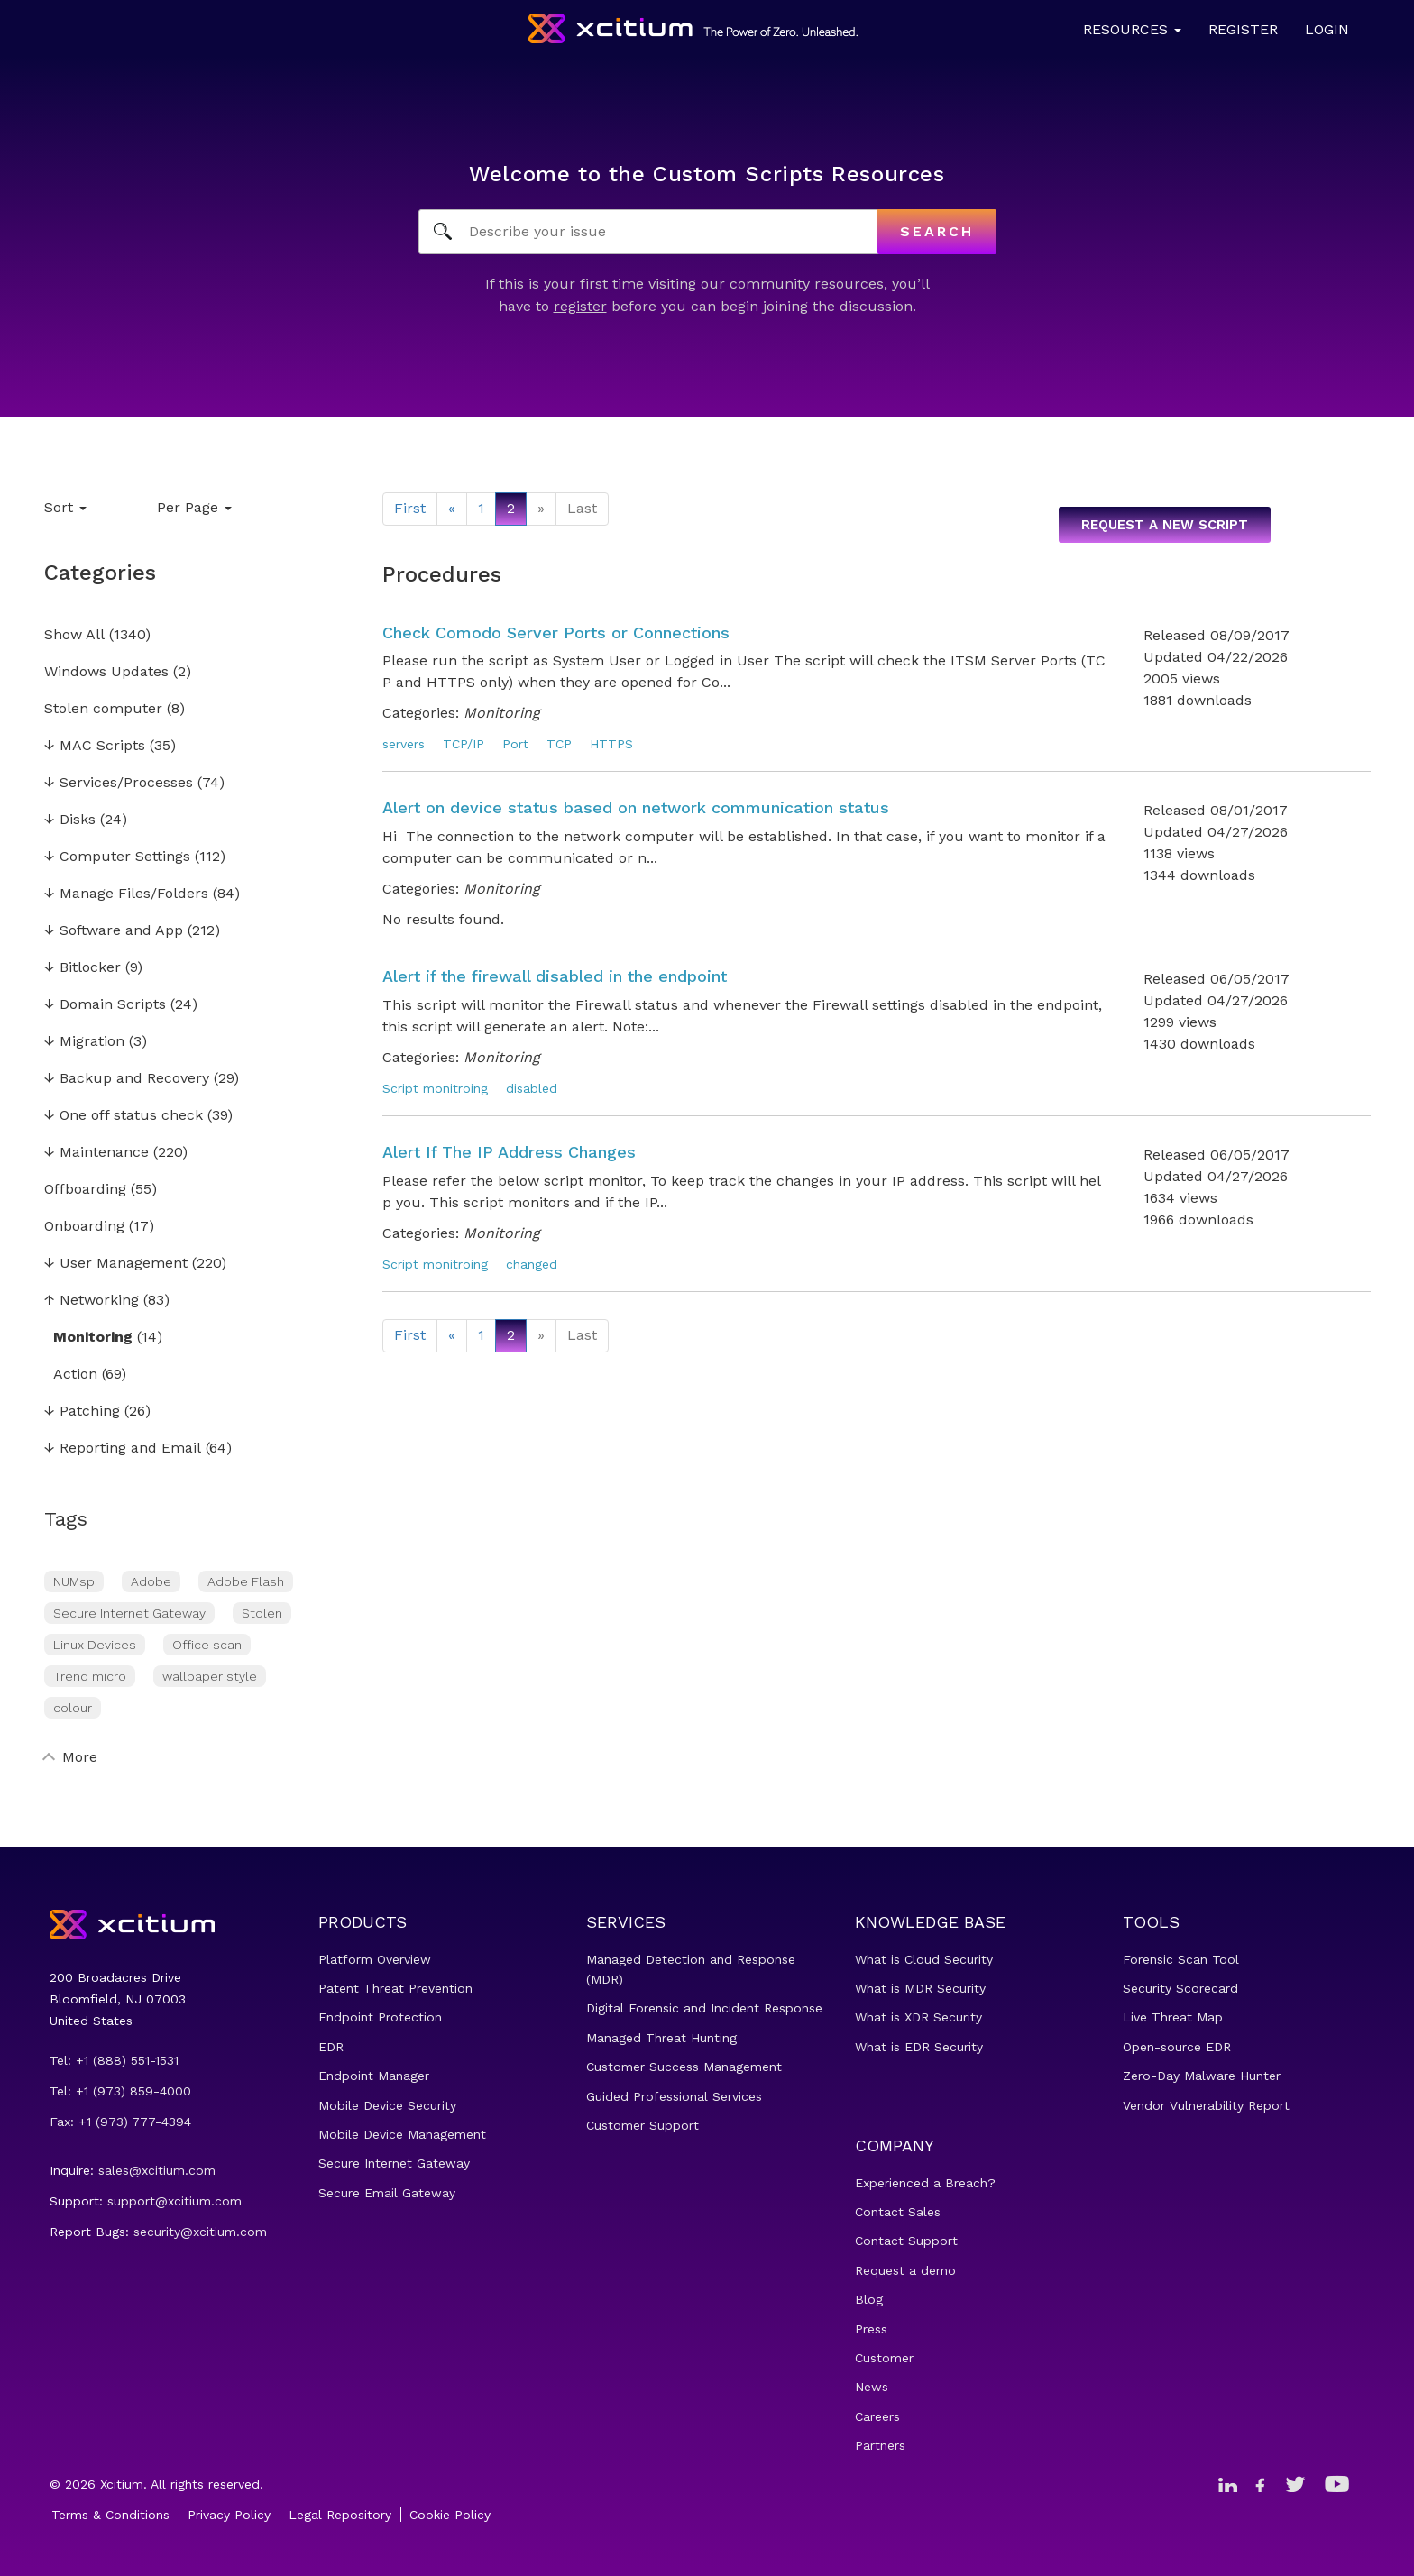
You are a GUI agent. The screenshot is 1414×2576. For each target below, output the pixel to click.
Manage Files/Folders (126, 894)
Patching (82, 1411)
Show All (74, 635)
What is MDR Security (920, 1988)
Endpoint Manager (373, 2075)
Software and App (113, 931)
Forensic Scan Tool (1181, 1959)
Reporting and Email (122, 1448)
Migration (84, 1042)
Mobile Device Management (402, 2134)
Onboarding (84, 1226)
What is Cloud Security (924, 1959)
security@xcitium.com (200, 2231)
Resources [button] (1132, 29)
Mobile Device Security (387, 2105)
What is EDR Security (919, 2047)
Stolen (262, 1613)
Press (871, 2329)
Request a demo (905, 2270)
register (580, 306)
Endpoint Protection (380, 2017)
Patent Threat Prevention (395, 1988)
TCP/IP (463, 744)
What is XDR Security (918, 2017)
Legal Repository (340, 2514)
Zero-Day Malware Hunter (1202, 2075)
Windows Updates (106, 672)
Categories (100, 572)
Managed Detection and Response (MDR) (690, 1969)
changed (531, 1264)
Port (515, 744)
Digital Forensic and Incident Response (704, 2008)
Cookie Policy (450, 2514)
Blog (869, 2299)
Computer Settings (117, 857)
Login (1327, 29)
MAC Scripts (94, 746)
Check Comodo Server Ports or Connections (556, 632)
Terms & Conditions (110, 2514)
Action (75, 1374)
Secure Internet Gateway (129, 1613)
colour (72, 1708)
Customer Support (642, 2125)
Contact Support (906, 2240)
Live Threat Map (1173, 2017)
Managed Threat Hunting (661, 2038)
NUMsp (74, 1581)
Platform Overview (374, 1959)
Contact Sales (898, 2212)
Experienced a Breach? (925, 2183)
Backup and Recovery (126, 1078)
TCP (559, 744)
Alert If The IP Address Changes (509, 1151)
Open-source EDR (1177, 2047)
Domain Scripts (105, 1005)
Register (1243, 29)
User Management (116, 1263)
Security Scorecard (1180, 1988)
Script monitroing (435, 1088)
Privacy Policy (229, 2514)
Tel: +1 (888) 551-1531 (114, 2060)
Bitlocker (82, 968)
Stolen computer (103, 709)
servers (403, 744)
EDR (331, 2047)
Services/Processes (118, 783)
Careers (877, 2416)
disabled (531, 1088)
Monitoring (93, 1337)
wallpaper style (209, 1676)
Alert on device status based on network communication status (635, 807)
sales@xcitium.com (157, 2170)
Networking (91, 1300)
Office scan (207, 1644)
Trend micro (89, 1676)
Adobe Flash (245, 1581)
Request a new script (1164, 525)
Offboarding (85, 1189)
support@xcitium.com (174, 2201)
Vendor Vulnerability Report (1206, 2105)
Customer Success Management (684, 2066)
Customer (884, 2358)
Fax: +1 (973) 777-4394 (120, 2121)
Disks (70, 820)
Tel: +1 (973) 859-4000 (120, 2091)
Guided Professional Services (674, 2096)
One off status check (123, 1115)
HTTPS (611, 744)
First (410, 508)
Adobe (151, 1581)
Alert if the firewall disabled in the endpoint (554, 976)
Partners (880, 2445)
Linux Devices (94, 1644)
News (871, 2386)
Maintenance (96, 1152)
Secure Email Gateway (386, 2193)
